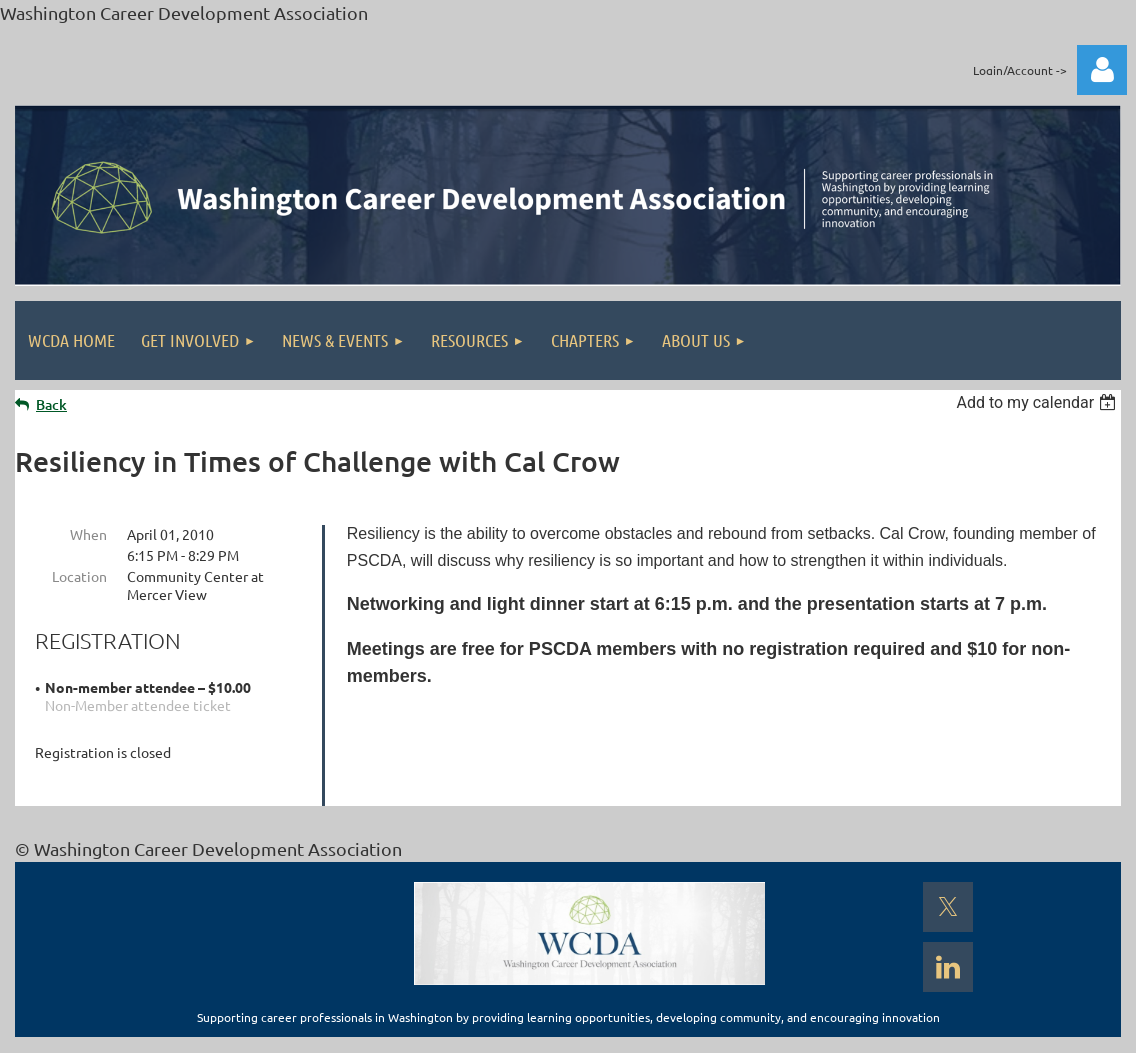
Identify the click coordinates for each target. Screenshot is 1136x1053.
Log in (1102, 70)
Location (79, 576)
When (88, 534)
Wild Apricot (882, 1028)
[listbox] (1038, 402)
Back (51, 404)
